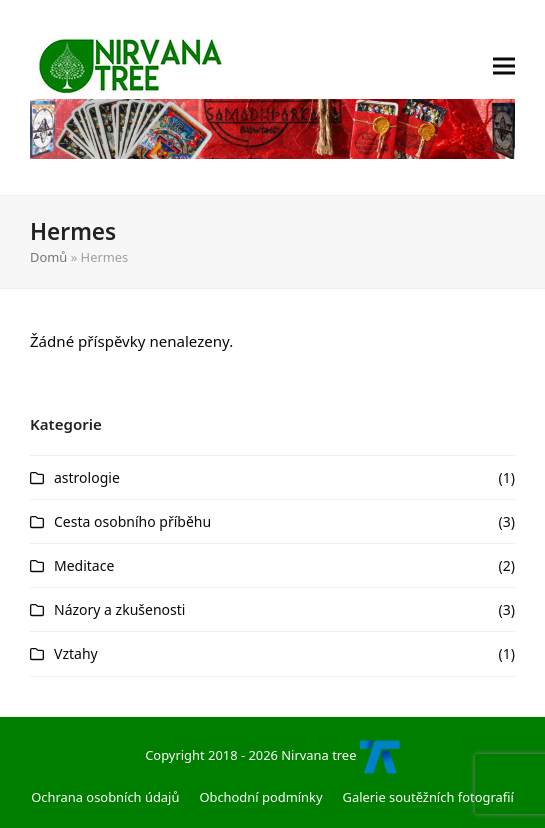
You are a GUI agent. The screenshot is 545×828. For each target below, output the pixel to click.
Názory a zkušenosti (119, 609)
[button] (504, 97)
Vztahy (76, 653)
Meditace (84, 565)
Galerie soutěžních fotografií (428, 797)
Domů (48, 257)
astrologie (87, 477)
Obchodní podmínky (260, 797)
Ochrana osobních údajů (105, 797)
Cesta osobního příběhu (132, 521)
